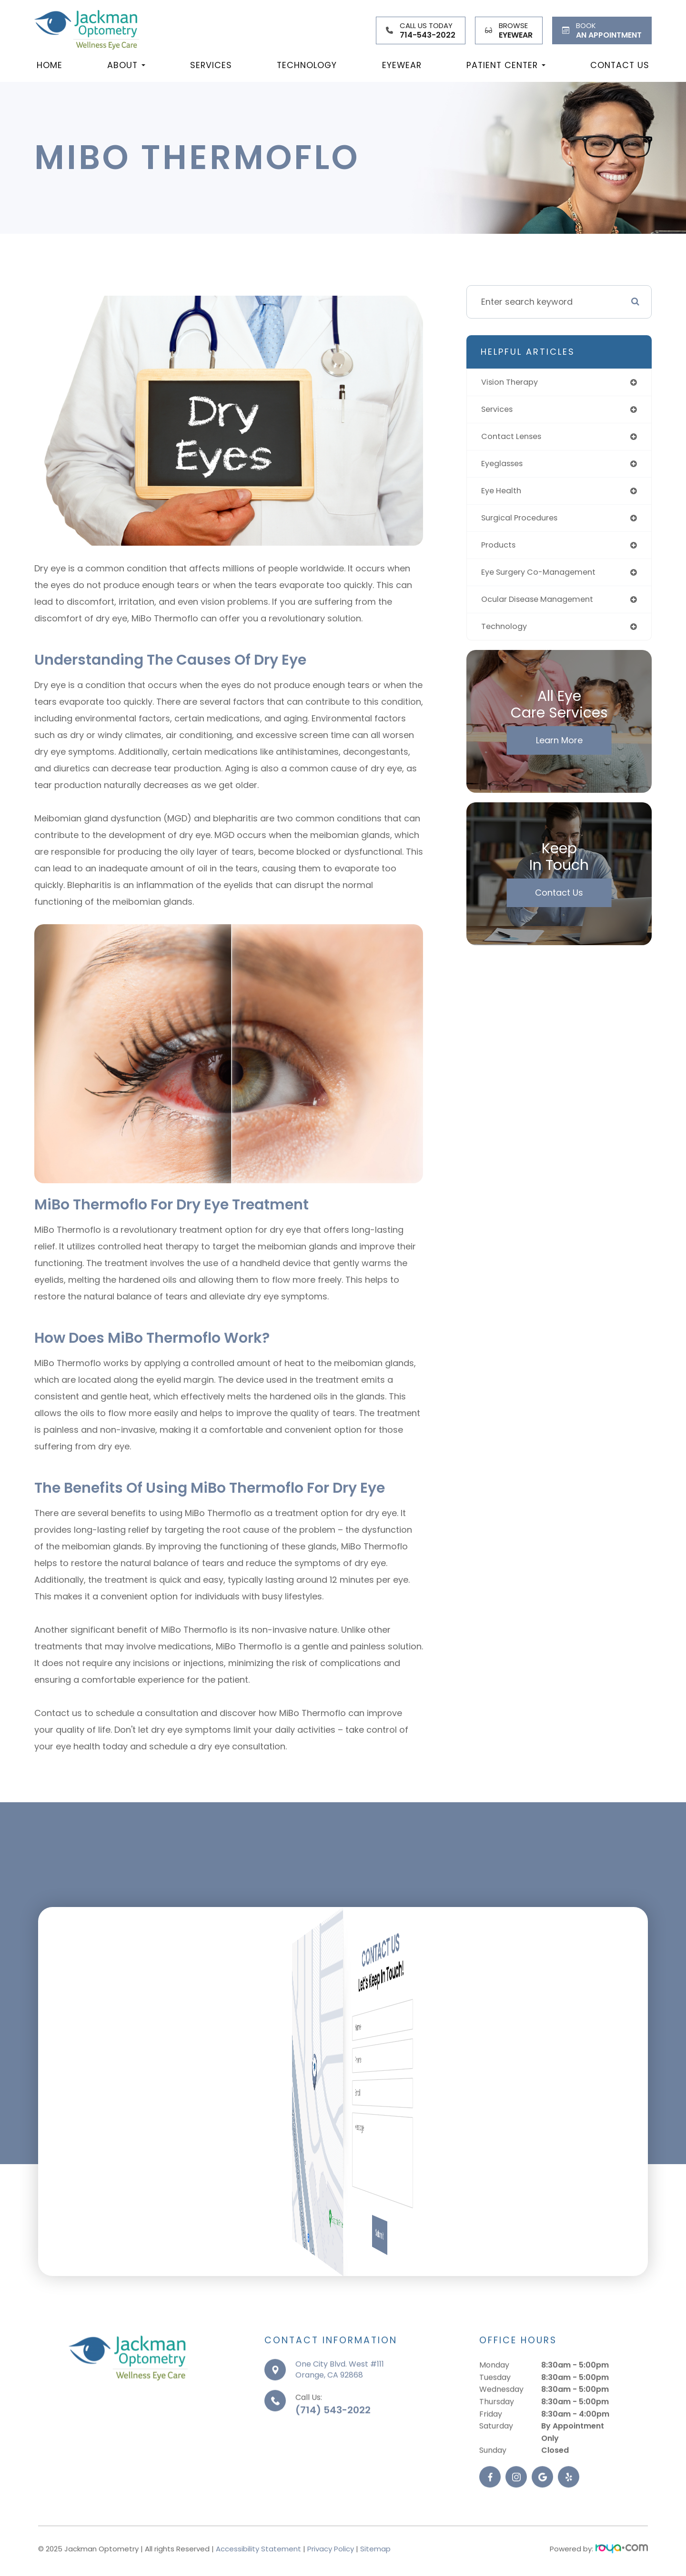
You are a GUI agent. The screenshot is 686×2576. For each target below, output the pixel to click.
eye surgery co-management (544, 579)
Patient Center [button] (505, 65)
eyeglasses (504, 467)
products (500, 551)
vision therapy (512, 383)
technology (506, 635)
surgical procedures (523, 523)
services (499, 411)
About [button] (126, 65)
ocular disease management (543, 607)
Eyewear (402, 65)
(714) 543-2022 (333, 2439)
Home (49, 65)
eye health (503, 495)
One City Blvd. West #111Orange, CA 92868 (339, 2399)
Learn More (559, 750)
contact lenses (514, 439)
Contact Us (619, 65)
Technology (307, 65)
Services (211, 65)
